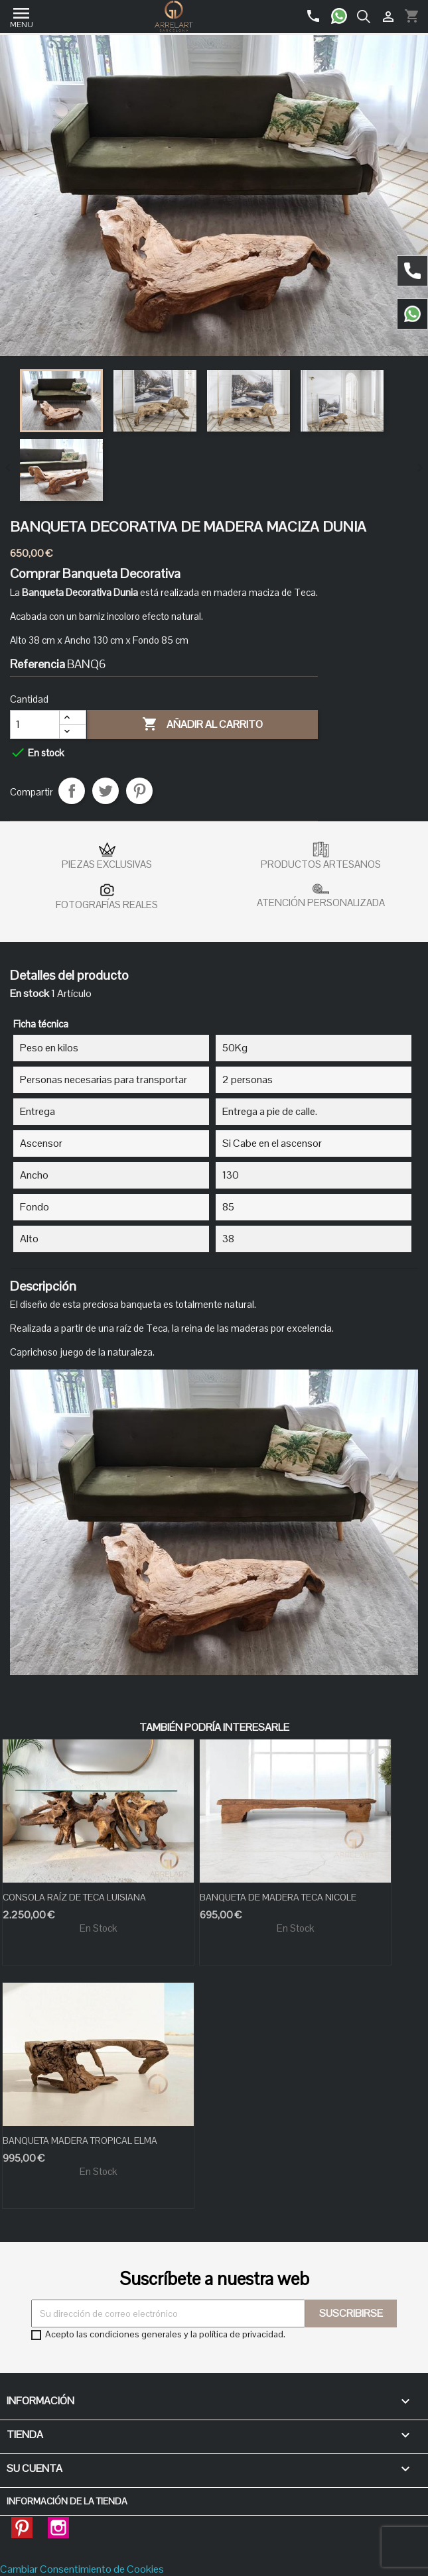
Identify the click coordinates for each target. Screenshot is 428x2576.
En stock (29, 993)
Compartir (71, 791)
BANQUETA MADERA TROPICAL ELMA (80, 2140)
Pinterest (139, 791)
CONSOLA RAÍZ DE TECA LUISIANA (74, 1897)
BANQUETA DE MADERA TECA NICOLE (278, 1897)
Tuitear (105, 791)
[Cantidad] (35, 724)
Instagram (58, 2523)
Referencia (37, 664)
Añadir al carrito (202, 724)
